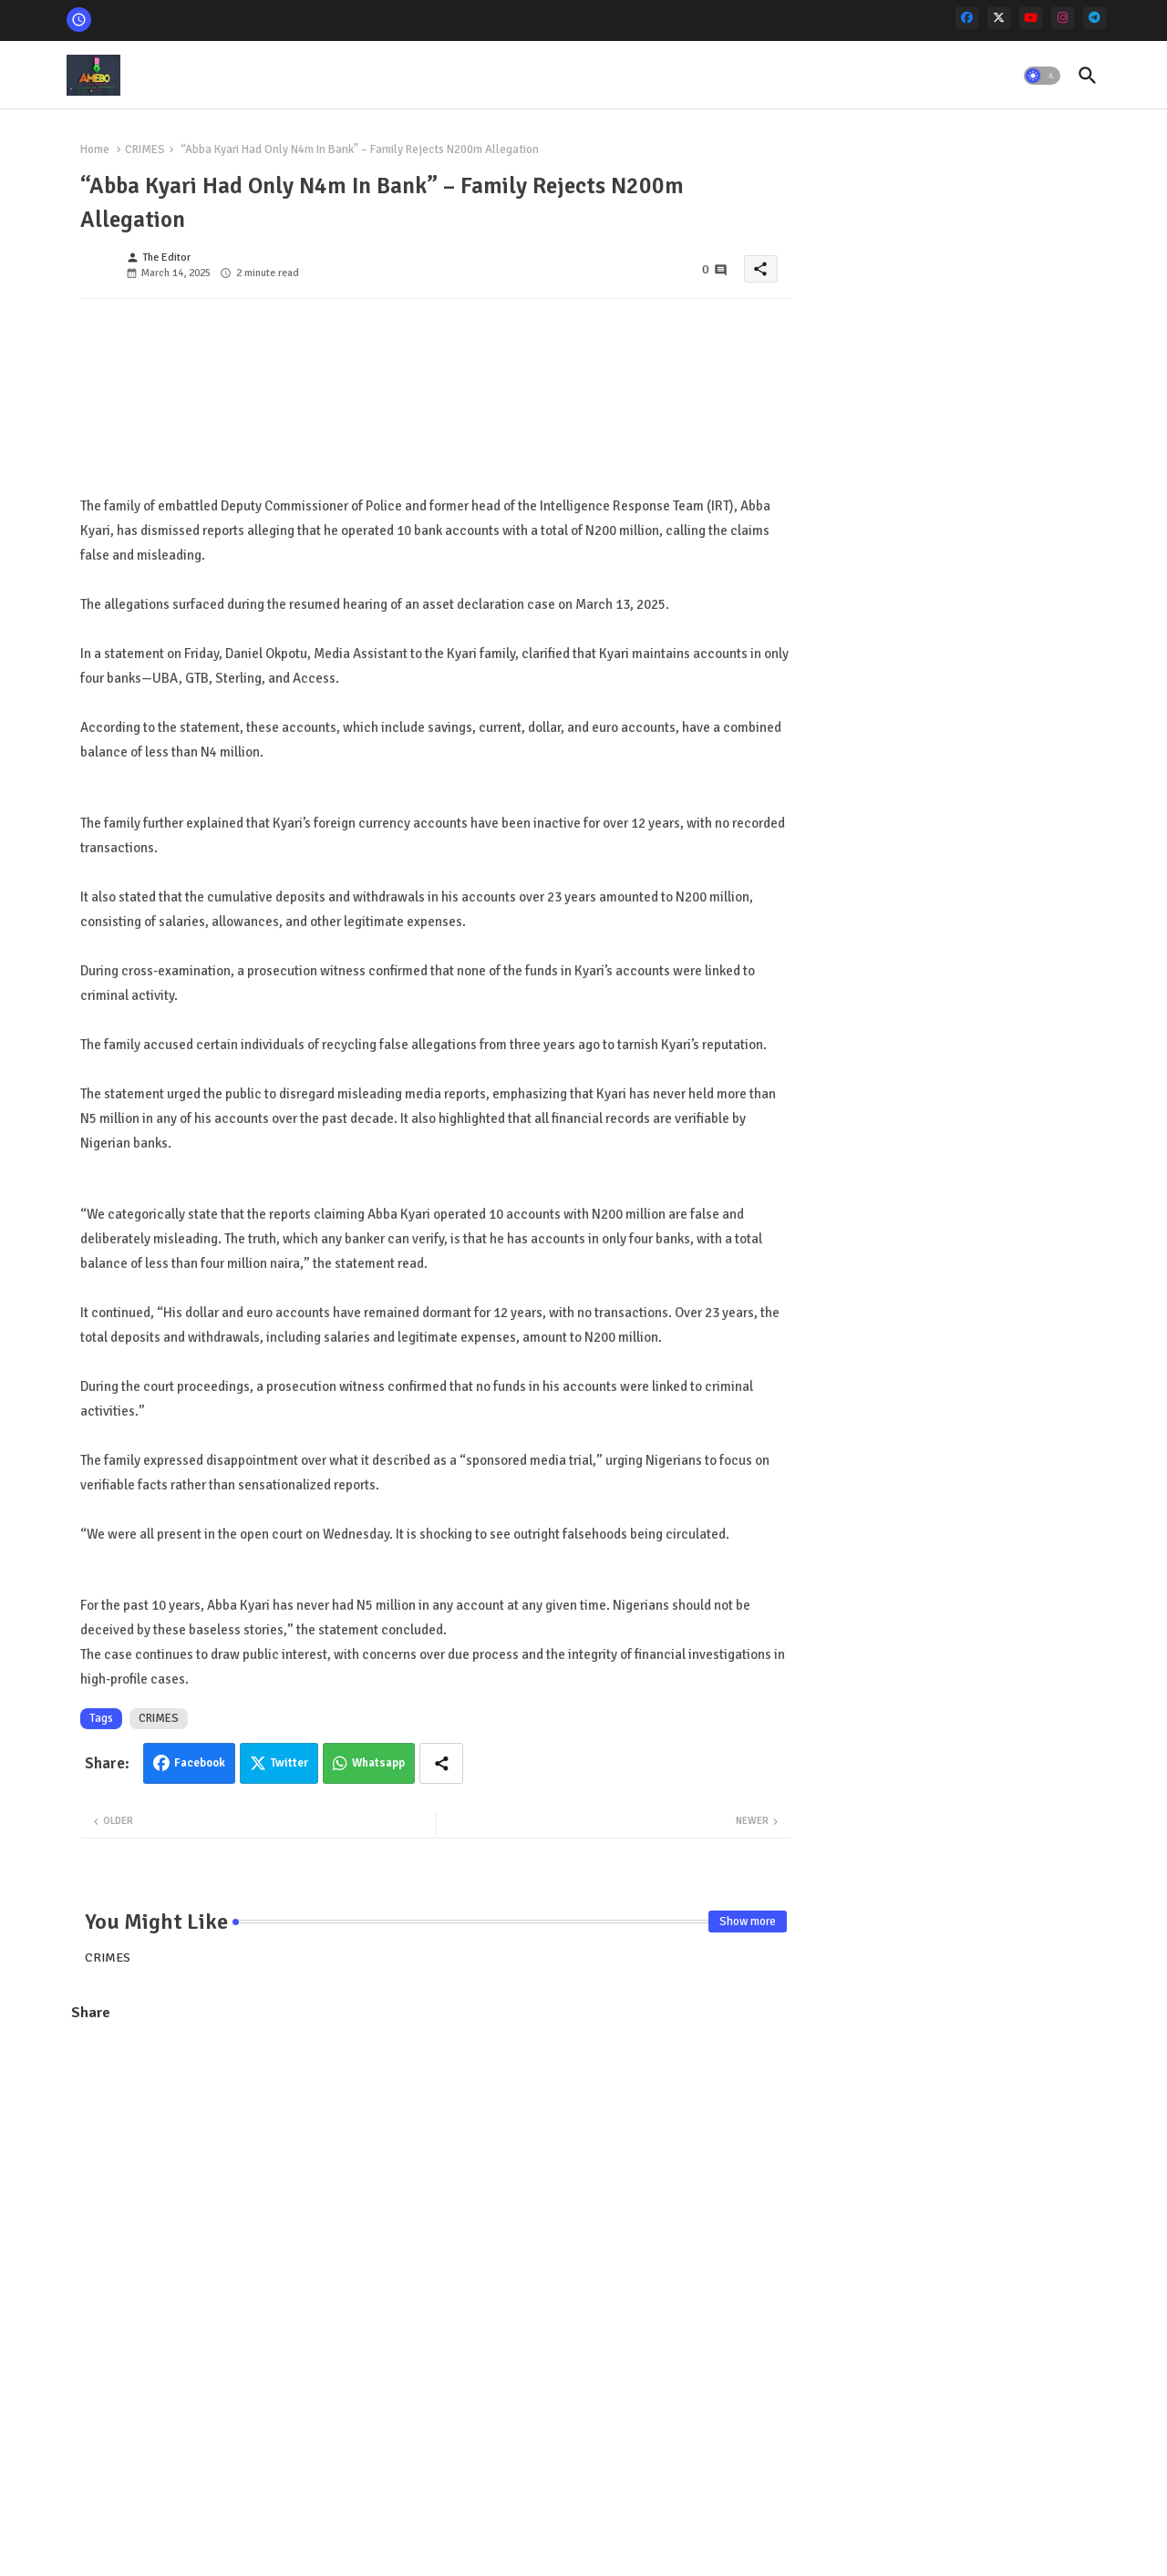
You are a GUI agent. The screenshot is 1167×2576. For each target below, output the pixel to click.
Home (94, 149)
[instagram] (1062, 17)
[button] (1042, 76)
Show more (747, 1921)
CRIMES (145, 149)
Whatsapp (378, 1763)
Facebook (199, 1763)
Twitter (289, 1763)
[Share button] (441, 1763)
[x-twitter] (998, 17)
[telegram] (1094, 17)
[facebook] (966, 17)
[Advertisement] (435, 2169)
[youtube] (1030, 17)
